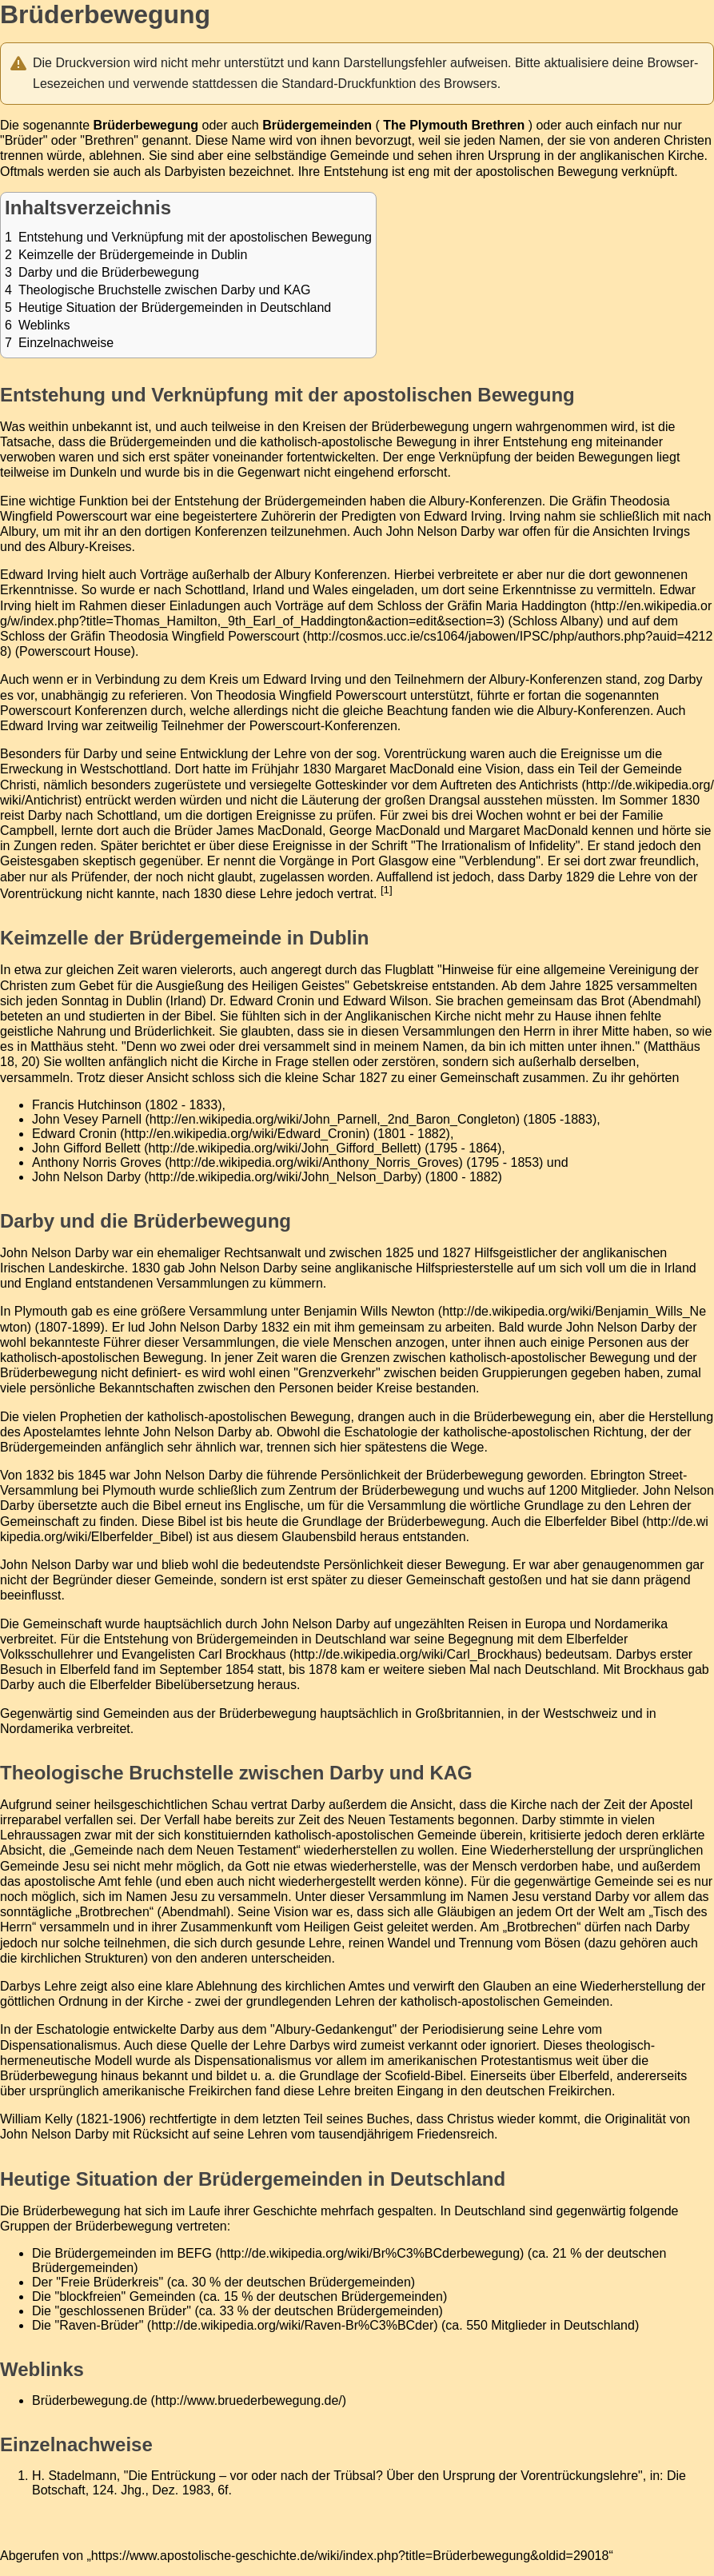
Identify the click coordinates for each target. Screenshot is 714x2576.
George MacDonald (385, 830)
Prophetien (91, 1417)
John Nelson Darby (440, 531)
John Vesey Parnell (87, 1119)
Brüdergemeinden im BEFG (133, 2253)
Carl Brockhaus (241, 1654)
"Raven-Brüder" (98, 2325)
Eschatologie (380, 1432)
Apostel (671, 1804)
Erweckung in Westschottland (84, 769)
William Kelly (36, 2119)
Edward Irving (463, 516)
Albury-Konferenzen (485, 501)
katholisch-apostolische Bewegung (359, 442)
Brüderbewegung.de (89, 2400)
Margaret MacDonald (394, 769)
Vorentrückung (425, 754)
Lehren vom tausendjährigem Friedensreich (370, 2134)
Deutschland (560, 1669)
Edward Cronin (74, 1133)
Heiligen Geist (344, 1927)
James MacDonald (269, 830)
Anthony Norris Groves (97, 1162)
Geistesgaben (39, 861)
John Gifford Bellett (86, 1148)
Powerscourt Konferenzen (73, 710)
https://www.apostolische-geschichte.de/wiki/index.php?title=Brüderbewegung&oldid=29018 (350, 2555)
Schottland (215, 590)
